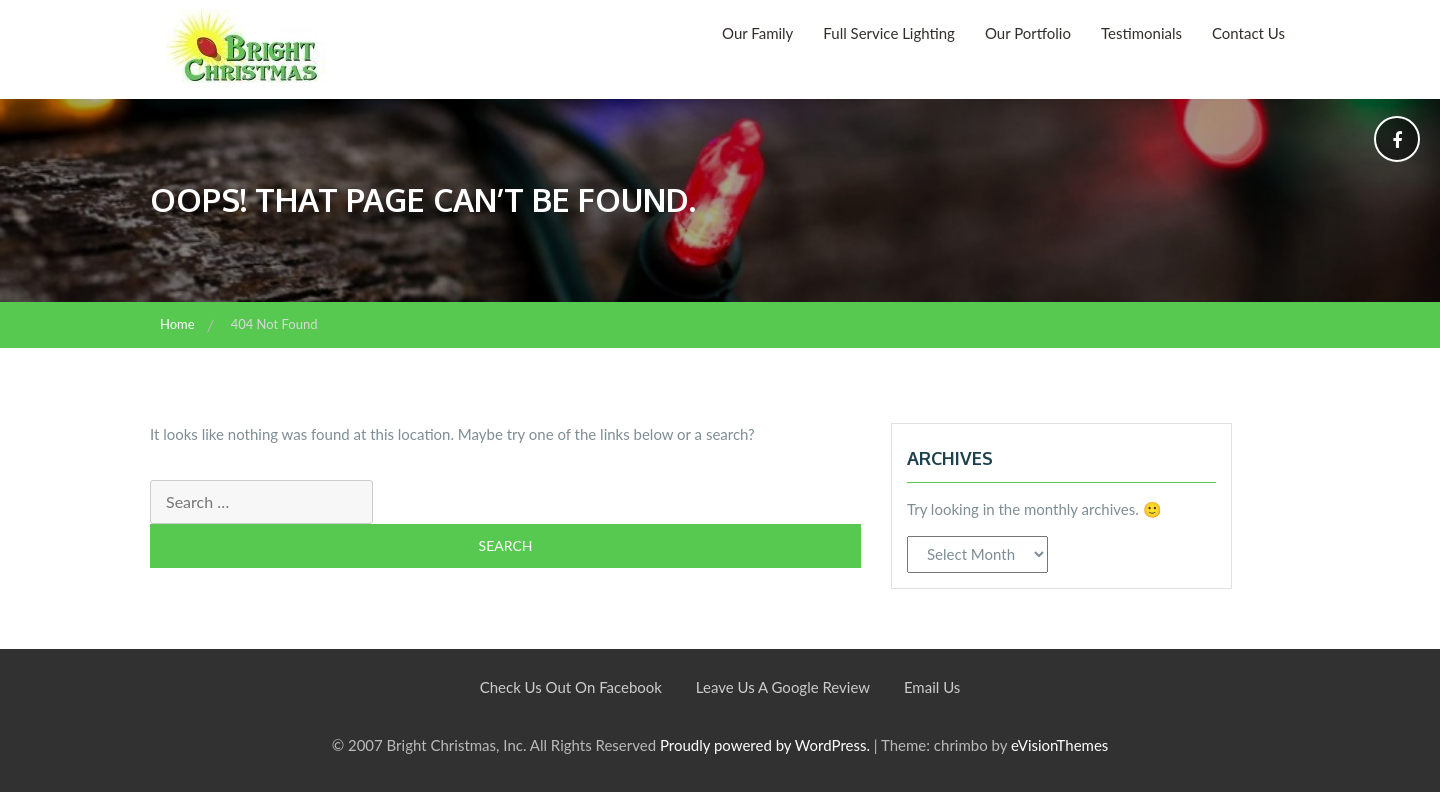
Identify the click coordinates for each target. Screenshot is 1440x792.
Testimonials (1141, 33)
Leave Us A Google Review (783, 687)
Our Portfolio (1028, 33)
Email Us (932, 687)
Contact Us (1248, 33)
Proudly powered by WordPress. (765, 745)
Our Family (757, 33)
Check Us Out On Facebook (571, 687)
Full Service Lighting (889, 33)
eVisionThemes (1059, 745)
